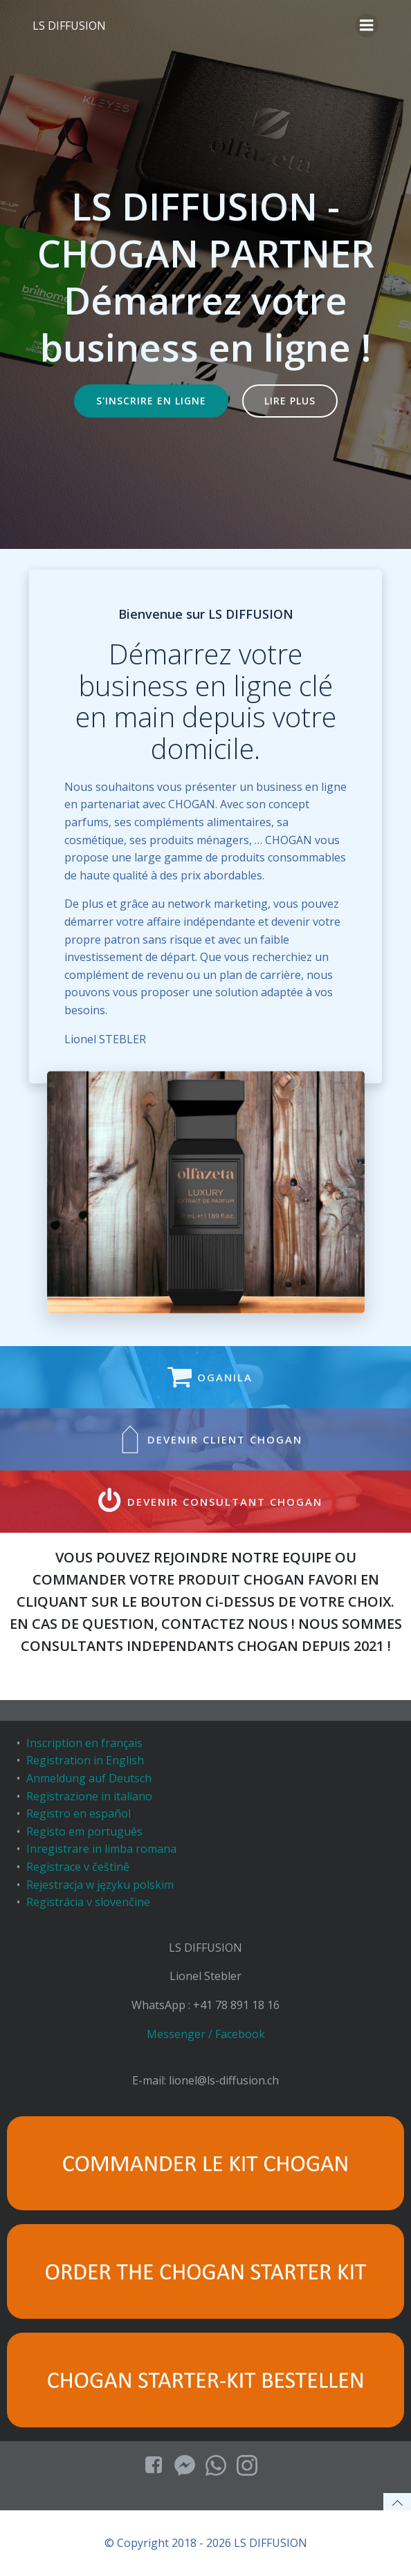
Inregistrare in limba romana (101, 1848)
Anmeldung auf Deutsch (89, 1778)
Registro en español (78, 1813)
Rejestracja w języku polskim (100, 1884)
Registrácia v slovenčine (88, 1902)
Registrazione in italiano (89, 1796)
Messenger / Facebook (206, 2034)
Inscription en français (84, 1743)
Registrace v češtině (77, 1866)
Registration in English (85, 1760)
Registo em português (84, 1831)
